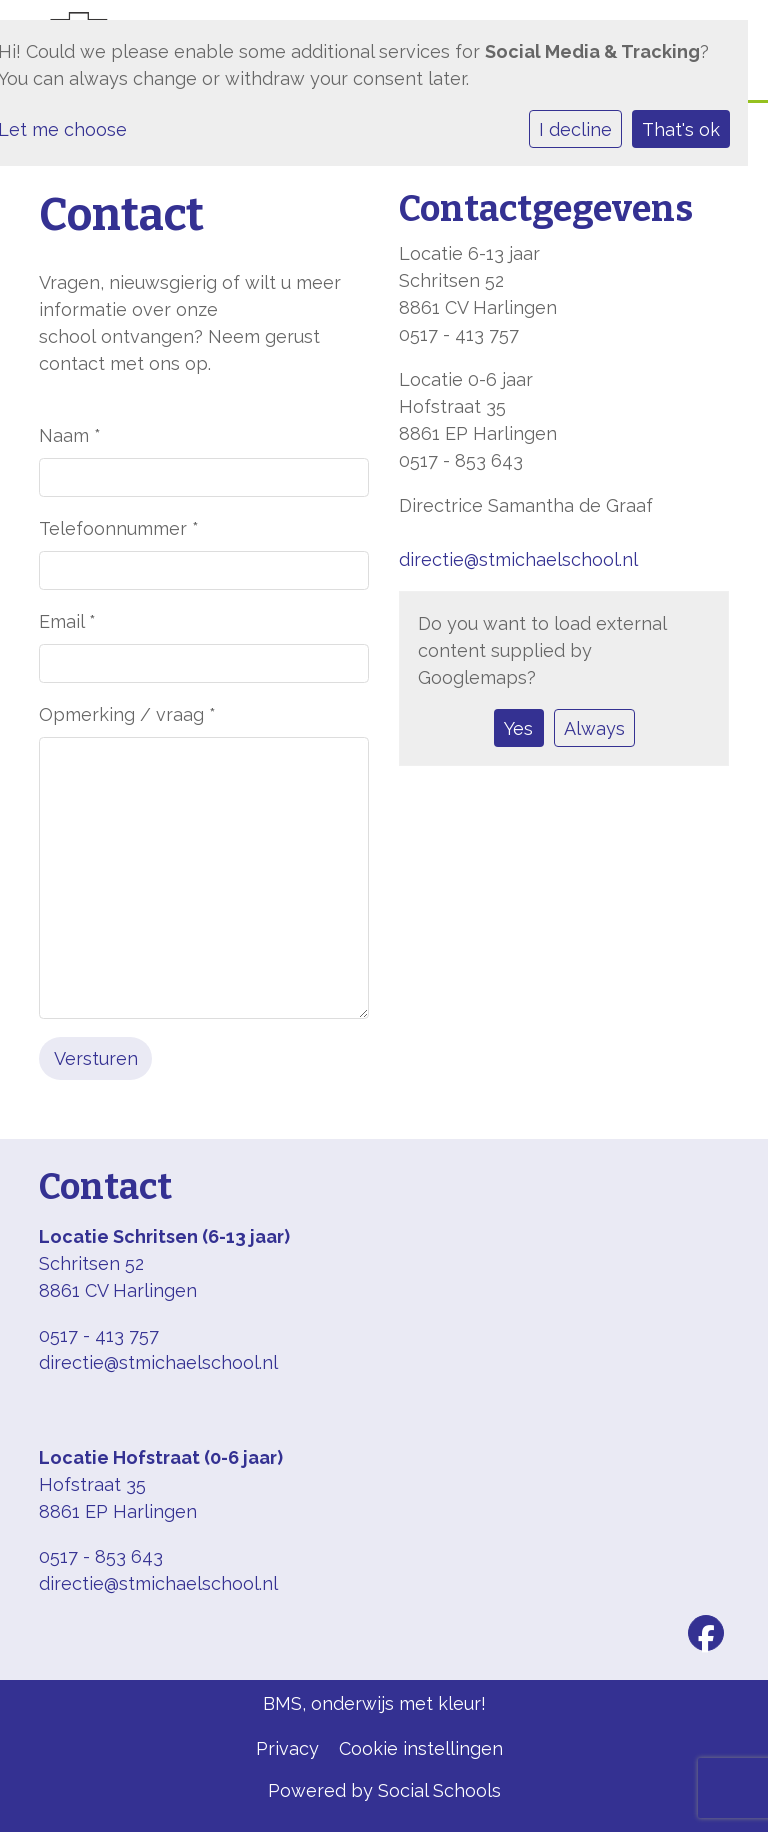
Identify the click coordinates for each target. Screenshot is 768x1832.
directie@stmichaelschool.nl (518, 559)
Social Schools (439, 1790)
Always (594, 728)
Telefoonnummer (119, 528)
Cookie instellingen (421, 1748)
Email (67, 621)
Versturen (96, 1058)
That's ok (681, 129)
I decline (575, 129)
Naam (70, 435)
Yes (518, 728)
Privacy (287, 1748)
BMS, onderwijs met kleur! (374, 1703)
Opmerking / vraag (127, 714)
